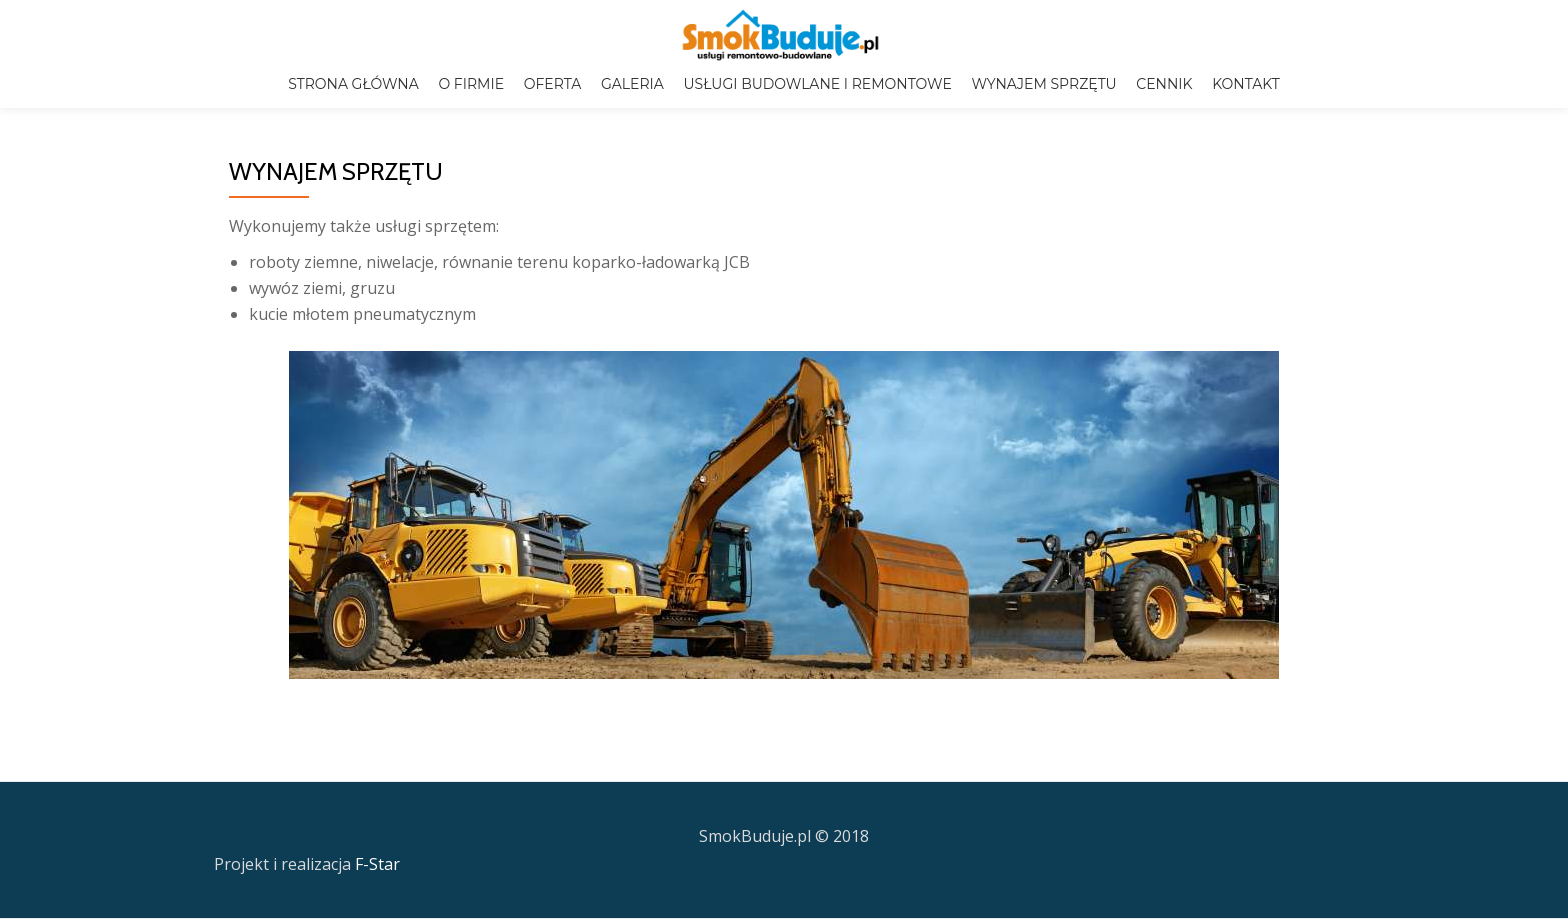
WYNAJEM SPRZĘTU (1043, 84)
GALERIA (632, 84)
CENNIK (1164, 84)
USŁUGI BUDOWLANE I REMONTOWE (817, 84)
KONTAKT (1246, 84)
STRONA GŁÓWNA (353, 84)
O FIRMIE (471, 84)
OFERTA (553, 84)
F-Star (377, 822)
